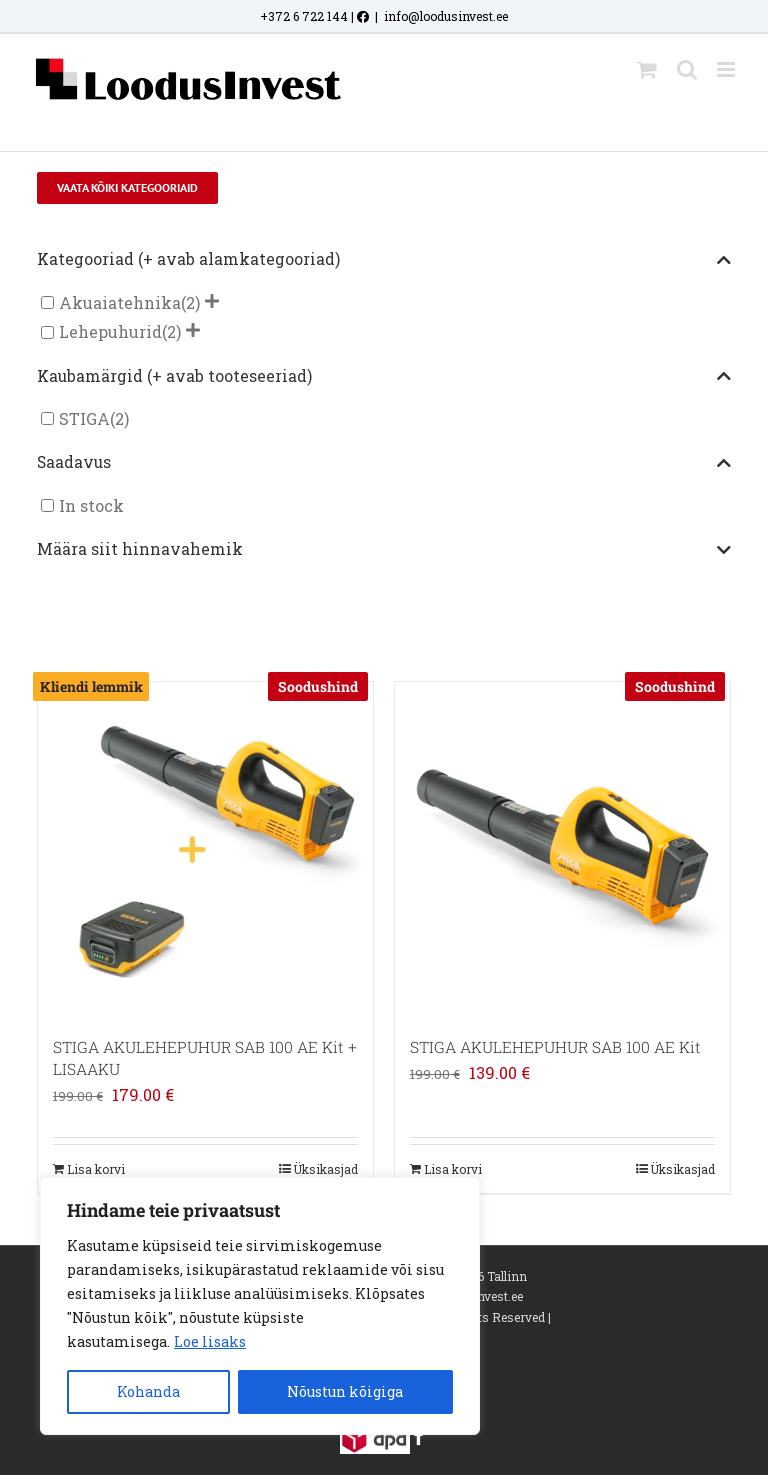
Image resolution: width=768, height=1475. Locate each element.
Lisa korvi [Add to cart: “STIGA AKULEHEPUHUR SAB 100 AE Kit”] (453, 1169)
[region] (260, 1306)
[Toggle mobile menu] (727, 69)
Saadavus (384, 463)
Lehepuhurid (110, 331)
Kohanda (148, 1391)
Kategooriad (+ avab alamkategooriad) (384, 260)
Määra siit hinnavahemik (384, 550)
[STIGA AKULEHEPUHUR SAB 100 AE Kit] (562, 849)
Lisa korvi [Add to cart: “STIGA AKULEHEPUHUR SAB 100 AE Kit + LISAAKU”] (96, 1169)
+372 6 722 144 (304, 16)
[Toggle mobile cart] (647, 69)
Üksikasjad (325, 1169)
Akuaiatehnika (120, 302)
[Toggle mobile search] (687, 69)
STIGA (84, 418)
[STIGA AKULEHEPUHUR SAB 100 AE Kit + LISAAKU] (205, 849)
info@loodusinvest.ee (446, 16)
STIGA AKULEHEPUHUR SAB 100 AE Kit (555, 1047)
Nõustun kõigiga (345, 1391)
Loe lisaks (210, 1341)
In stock (91, 505)
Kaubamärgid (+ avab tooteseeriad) (384, 377)
